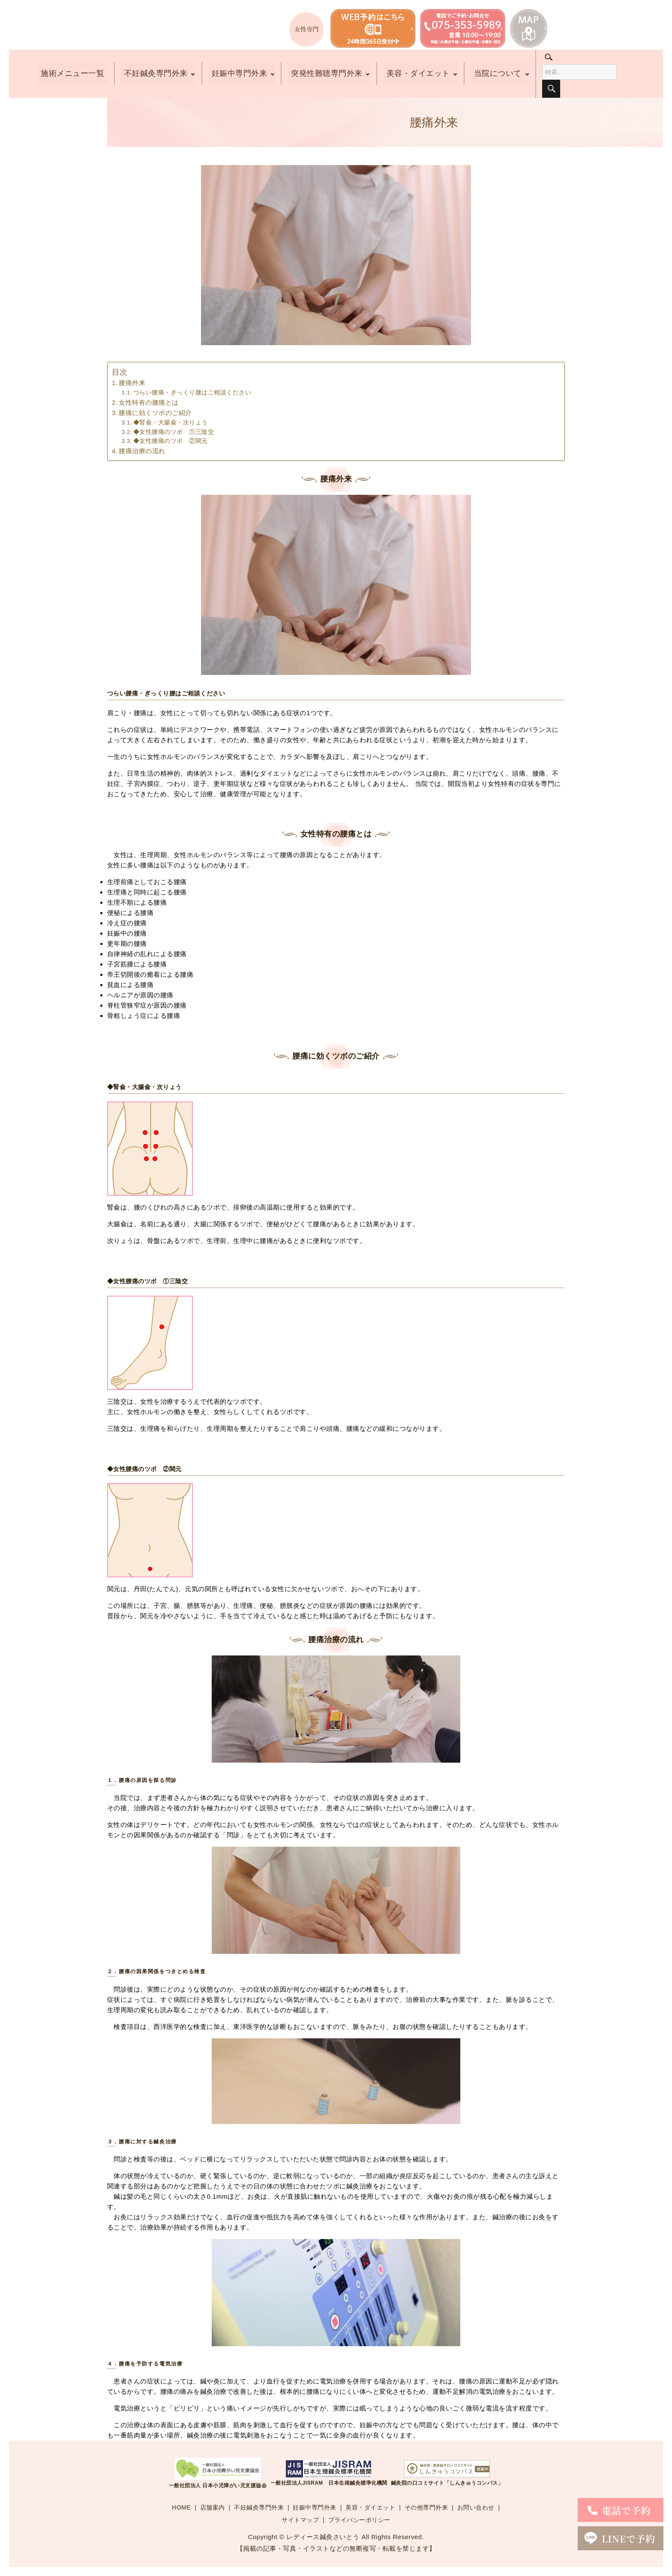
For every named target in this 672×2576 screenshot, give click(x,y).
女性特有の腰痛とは (149, 402)
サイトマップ (300, 2519)
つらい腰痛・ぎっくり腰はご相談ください (192, 392)
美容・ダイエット (418, 73)
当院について (498, 73)
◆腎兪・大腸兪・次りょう (170, 422)
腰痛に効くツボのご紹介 (155, 412)
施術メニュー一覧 (72, 73)
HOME (181, 2507)
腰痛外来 (132, 382)
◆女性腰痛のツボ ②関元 (170, 441)
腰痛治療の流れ (142, 450)
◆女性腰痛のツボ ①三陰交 (173, 432)
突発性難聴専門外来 (327, 73)
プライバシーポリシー (359, 2519)
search (553, 60)
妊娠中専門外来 (239, 73)
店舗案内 (212, 2507)
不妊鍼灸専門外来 (155, 73)
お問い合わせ (476, 2507)
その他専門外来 (426, 2507)
